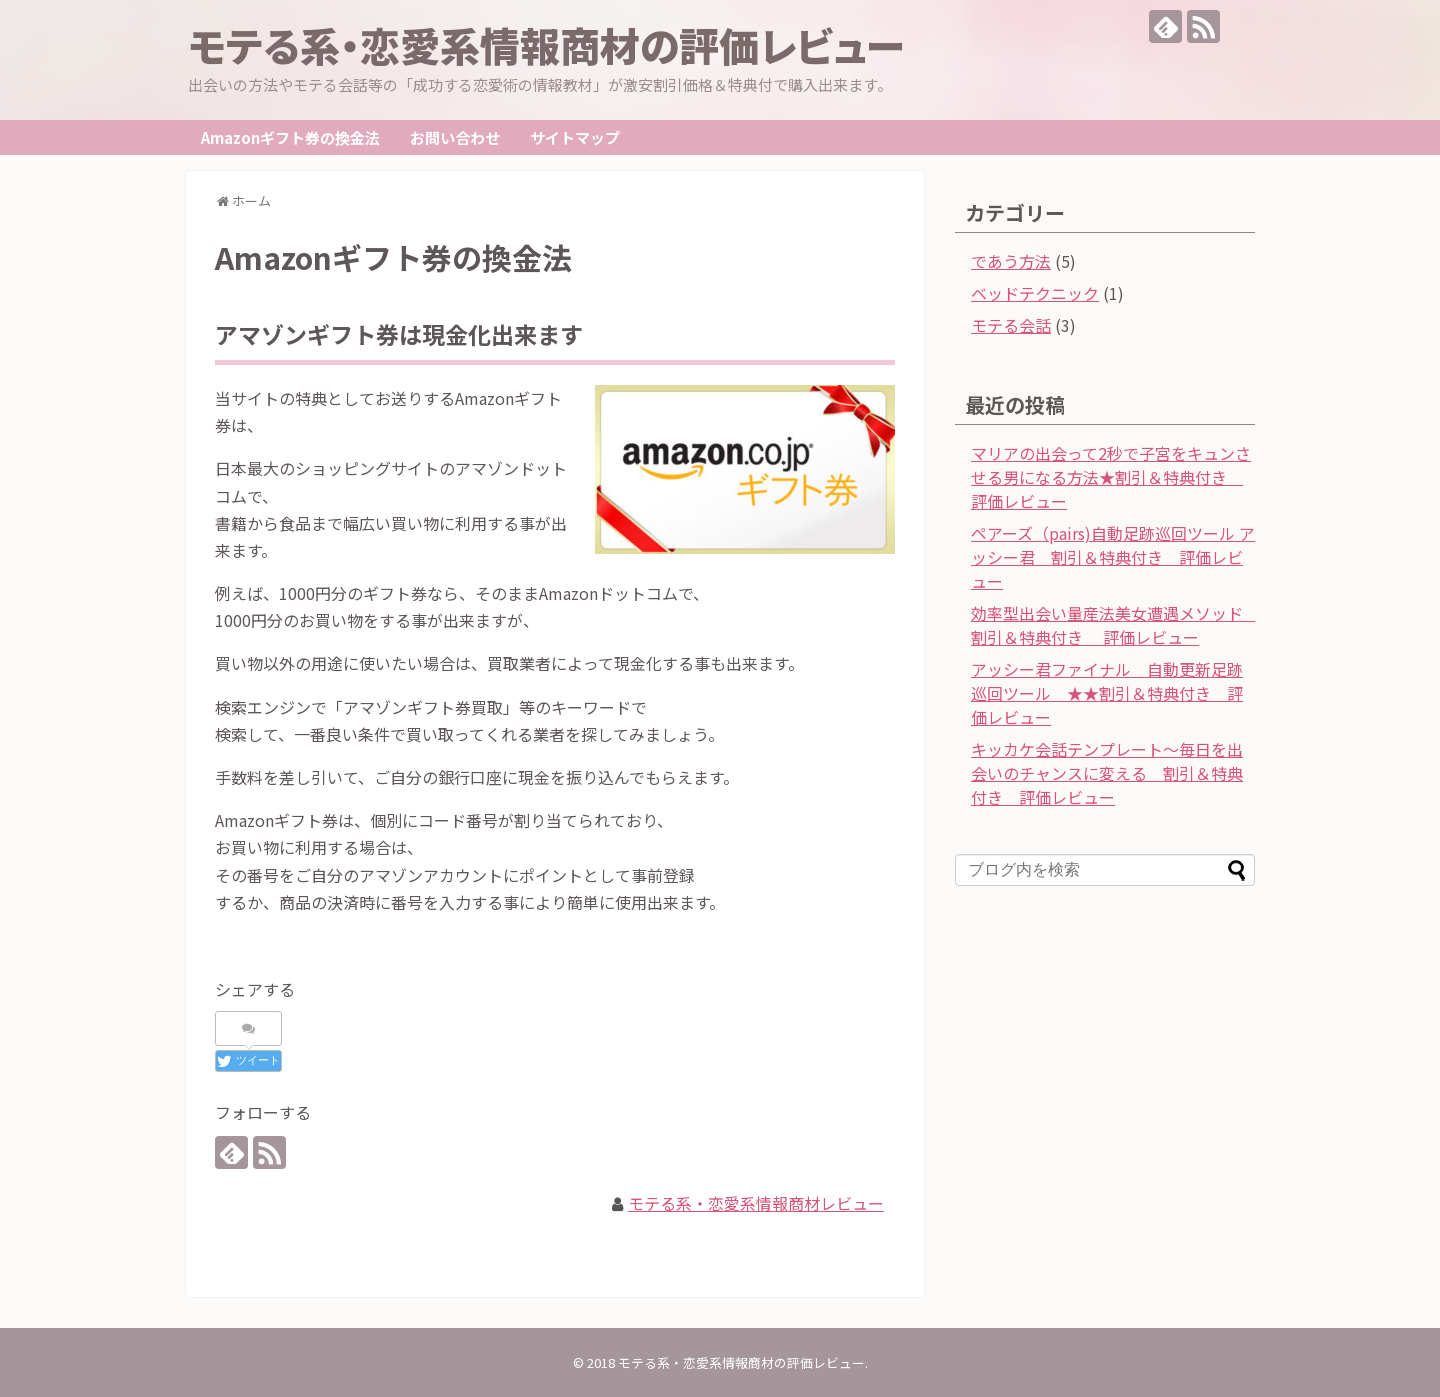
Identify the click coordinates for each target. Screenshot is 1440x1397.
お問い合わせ (455, 137)
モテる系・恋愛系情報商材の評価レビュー (547, 45)
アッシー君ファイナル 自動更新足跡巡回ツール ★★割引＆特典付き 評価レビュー (1107, 693)
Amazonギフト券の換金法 (290, 137)
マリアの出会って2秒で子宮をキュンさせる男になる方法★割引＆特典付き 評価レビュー (1111, 477)
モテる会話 (1011, 325)
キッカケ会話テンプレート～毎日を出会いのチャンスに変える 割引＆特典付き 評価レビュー (1107, 773)
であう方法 (1011, 261)
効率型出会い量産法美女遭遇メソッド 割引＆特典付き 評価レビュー (1115, 625)
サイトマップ (575, 137)
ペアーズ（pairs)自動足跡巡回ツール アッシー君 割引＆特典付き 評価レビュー (1113, 557)
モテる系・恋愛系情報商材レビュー (756, 1203)
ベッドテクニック (1035, 293)
